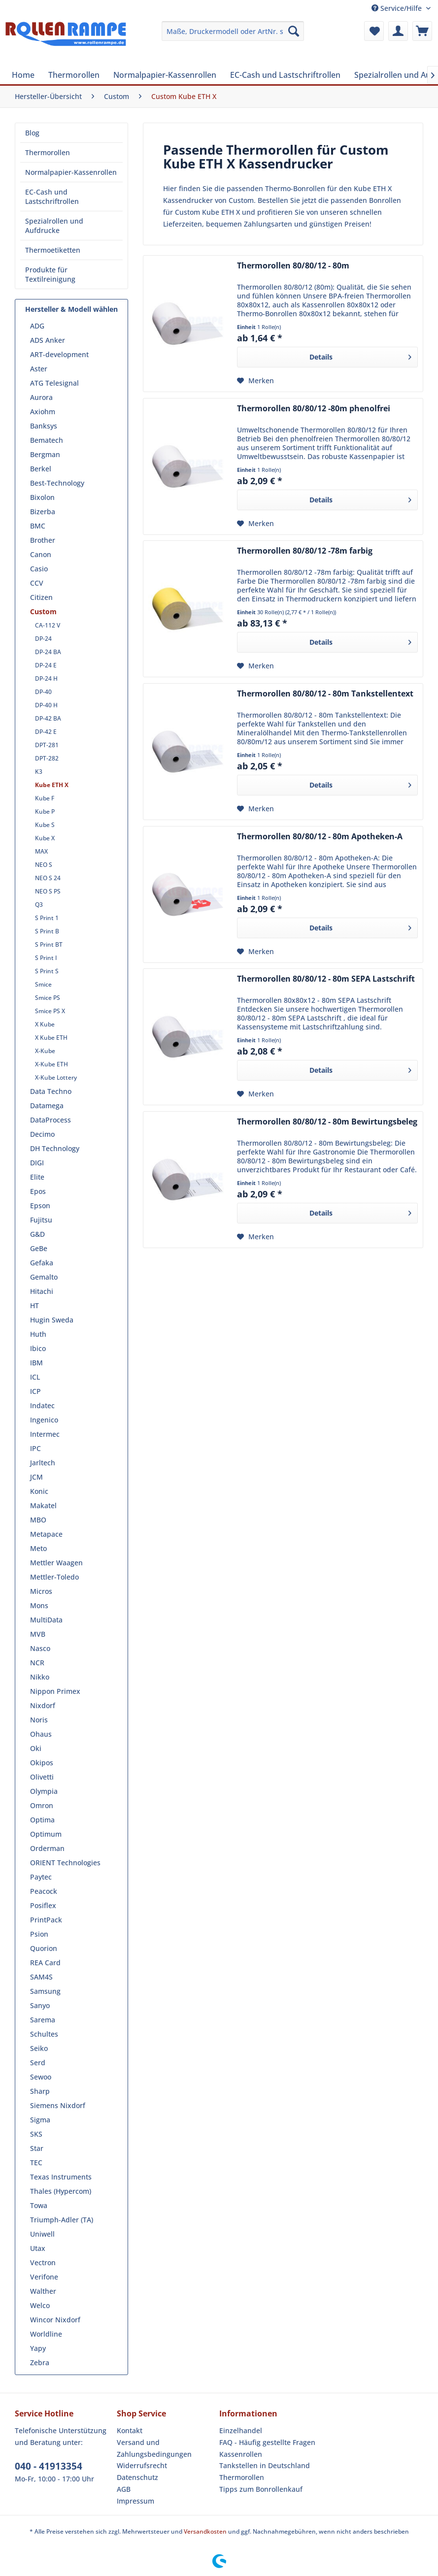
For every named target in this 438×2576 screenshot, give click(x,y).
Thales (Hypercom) (60, 2191)
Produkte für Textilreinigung (50, 274)
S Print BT (49, 944)
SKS (36, 2134)
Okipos (41, 1762)
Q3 (39, 904)
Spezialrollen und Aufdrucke (54, 225)
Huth (38, 1334)
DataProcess (50, 1119)
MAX (41, 851)
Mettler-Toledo (54, 1577)
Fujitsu (41, 1219)
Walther (43, 2291)
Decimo (42, 1134)
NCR (37, 1662)
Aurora (41, 397)
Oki (35, 1748)
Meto (38, 1548)
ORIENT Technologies (65, 1862)
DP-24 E (46, 665)
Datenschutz (137, 2477)
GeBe (38, 1248)
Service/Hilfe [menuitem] (397, 8)
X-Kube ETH (51, 1064)
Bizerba (42, 511)
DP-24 (43, 638)
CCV (36, 583)
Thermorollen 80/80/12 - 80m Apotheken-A (320, 836)
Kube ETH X (51, 785)
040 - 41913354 (48, 2466)
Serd (37, 2062)
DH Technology (54, 1148)
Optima (42, 1819)
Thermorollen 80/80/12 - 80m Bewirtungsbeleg (327, 1122)
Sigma (40, 2119)
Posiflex (43, 1905)
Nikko (39, 1677)
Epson (40, 1205)
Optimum (46, 1834)
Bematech (46, 440)
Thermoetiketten (52, 250)
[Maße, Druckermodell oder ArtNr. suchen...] (233, 31)
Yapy (38, 2348)
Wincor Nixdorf (55, 2319)
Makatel (43, 1505)
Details (360, 355)
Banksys (43, 425)
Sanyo (40, 2005)
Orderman (47, 1848)
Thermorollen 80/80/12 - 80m (293, 266)
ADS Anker (47, 340)
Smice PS (47, 997)
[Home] (23, 75)
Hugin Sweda (51, 1319)
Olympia (44, 1791)
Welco (40, 2305)
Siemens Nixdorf (57, 2105)
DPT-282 (47, 758)
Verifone (44, 2276)
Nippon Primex (55, 1691)
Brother (42, 540)
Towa (38, 2205)
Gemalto (44, 1277)
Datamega (47, 1105)
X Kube (45, 1024)
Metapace (46, 1534)
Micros (41, 1591)
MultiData (46, 1619)
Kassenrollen (240, 2454)
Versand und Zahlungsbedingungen (154, 2448)
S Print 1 (47, 918)
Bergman (45, 454)
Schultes (44, 2034)
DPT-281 (47, 745)
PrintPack (46, 1919)
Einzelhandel (240, 2430)
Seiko (39, 2048)
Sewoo (40, 2076)
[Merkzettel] (374, 31)
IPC (35, 1448)
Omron (41, 1805)
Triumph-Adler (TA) (61, 2219)
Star (36, 2148)
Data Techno (50, 1091)
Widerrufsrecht (142, 2465)
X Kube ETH (51, 1037)
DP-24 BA (48, 652)
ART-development (59, 354)
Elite (37, 1177)
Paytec (41, 1877)
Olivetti (42, 1777)
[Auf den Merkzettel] (255, 381)
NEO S (43, 864)
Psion (39, 1934)
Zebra (39, 2362)
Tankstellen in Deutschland (264, 2465)
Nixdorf (42, 1705)
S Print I (46, 958)
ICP (35, 1391)
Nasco (40, 1648)
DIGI (37, 1162)
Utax (37, 2248)
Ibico (38, 1348)
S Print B (47, 931)
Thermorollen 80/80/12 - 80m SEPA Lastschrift (326, 979)
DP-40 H (46, 705)
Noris (39, 1719)
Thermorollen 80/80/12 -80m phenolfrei (313, 408)
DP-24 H (46, 678)
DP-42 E (46, 731)
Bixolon (42, 497)
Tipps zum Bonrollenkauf (261, 2489)
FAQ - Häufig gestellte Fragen (267, 2442)
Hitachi (41, 1291)
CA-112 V (47, 625)
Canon (40, 554)
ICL (35, 1377)
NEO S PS (48, 891)
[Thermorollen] (73, 75)
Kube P (45, 811)
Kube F (44, 798)
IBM (36, 1362)
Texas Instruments (61, 2176)
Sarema (42, 2019)
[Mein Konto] (398, 31)
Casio (39, 568)
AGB (124, 2489)
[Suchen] (293, 31)
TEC (36, 2162)
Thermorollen (47, 152)
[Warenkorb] (422, 31)
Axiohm (42, 411)
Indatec (42, 1405)
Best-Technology (57, 483)
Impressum (135, 2501)
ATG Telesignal (54, 383)
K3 (38, 771)
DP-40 (43, 692)
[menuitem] (233, 31)
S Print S (47, 971)
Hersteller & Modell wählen (71, 309)
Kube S (45, 825)
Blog (32, 132)
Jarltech (42, 1462)
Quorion (43, 1948)
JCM (36, 1477)
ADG (37, 325)
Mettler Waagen (56, 1562)
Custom (43, 611)
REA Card (45, 1962)
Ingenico (44, 1419)
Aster (38, 368)
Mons (39, 1605)
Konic (39, 1491)
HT (34, 1305)
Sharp (40, 2091)
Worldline (46, 2334)
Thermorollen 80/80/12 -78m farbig (304, 551)
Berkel (40, 468)
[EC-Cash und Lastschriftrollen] (285, 75)
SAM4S (41, 1977)
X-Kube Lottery (56, 1077)
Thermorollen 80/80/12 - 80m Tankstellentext (325, 694)
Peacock (43, 1891)
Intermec (45, 1434)
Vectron (43, 2262)
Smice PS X (50, 1011)
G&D (37, 1234)
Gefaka (41, 1262)
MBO (38, 1519)
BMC (37, 525)
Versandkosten (205, 2531)
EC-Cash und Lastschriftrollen (52, 196)
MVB (37, 1634)
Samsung (45, 1991)
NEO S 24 (48, 878)
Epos (38, 1191)
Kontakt (129, 2430)
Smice (43, 984)
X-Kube (45, 1051)
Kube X (45, 838)
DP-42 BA (48, 718)
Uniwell (42, 2234)
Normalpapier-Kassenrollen (71, 172)
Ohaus (41, 1734)
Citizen (41, 597)
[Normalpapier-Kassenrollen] (164, 75)
